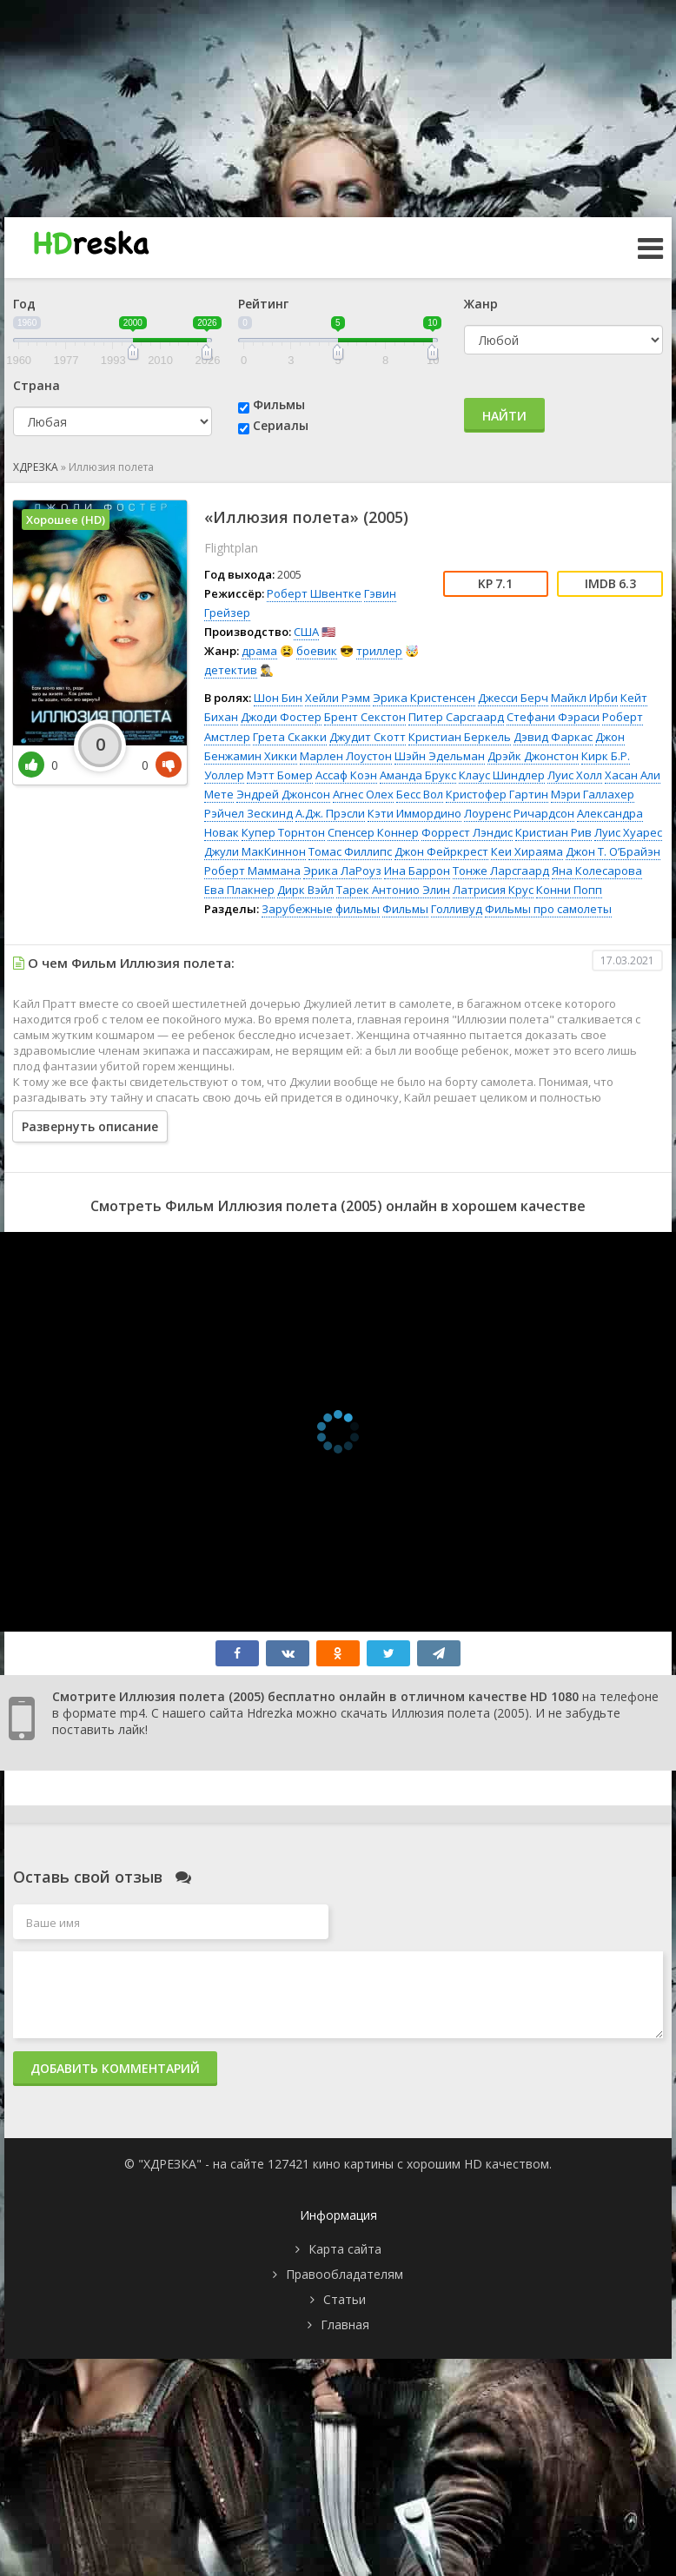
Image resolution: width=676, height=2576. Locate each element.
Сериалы (280, 425)
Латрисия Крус (493, 889)
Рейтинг (263, 303)
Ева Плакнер (239, 889)
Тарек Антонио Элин (393, 889)
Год (24, 303)
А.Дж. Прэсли (330, 813)
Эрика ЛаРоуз (342, 870)
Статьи (344, 2299)
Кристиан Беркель (459, 737)
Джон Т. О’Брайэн (613, 851)
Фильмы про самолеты (548, 909)
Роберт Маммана (252, 870)
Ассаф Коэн (346, 775)
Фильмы (279, 404)
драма (259, 651)
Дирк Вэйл (305, 889)
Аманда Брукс (418, 775)
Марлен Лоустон (346, 756)
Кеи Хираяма (527, 851)
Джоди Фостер (281, 717)
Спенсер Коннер (373, 832)
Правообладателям (344, 2274)
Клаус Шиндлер (502, 775)
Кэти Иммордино (414, 813)
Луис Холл (574, 775)
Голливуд (456, 909)
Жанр (481, 303)
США (306, 631)
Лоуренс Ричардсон (519, 813)
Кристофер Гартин (497, 794)
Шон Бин (278, 697)
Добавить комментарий (115, 2068)
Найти (504, 415)
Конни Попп (569, 889)
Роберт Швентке (314, 593)
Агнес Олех (363, 794)
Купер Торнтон (283, 832)
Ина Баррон (417, 870)
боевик (316, 651)
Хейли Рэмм (337, 697)
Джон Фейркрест (441, 851)
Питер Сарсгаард (456, 717)
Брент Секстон (365, 717)
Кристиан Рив (553, 832)
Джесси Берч (513, 697)
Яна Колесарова (597, 870)
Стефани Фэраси (553, 717)
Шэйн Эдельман (439, 756)
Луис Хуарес (628, 832)
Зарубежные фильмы (321, 909)
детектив (230, 670)
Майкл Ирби (584, 697)
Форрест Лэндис (467, 832)
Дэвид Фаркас (553, 737)
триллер (379, 651)
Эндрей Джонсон (283, 794)
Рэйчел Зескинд (248, 813)
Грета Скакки (290, 737)
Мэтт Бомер (280, 775)
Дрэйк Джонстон (533, 756)
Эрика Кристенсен (424, 697)
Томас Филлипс (350, 851)
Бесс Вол (419, 794)
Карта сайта (344, 2249)
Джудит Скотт (367, 737)
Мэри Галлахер (592, 794)
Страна (36, 385)
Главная (345, 2324)
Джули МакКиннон (255, 851)
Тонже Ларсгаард (501, 870)
